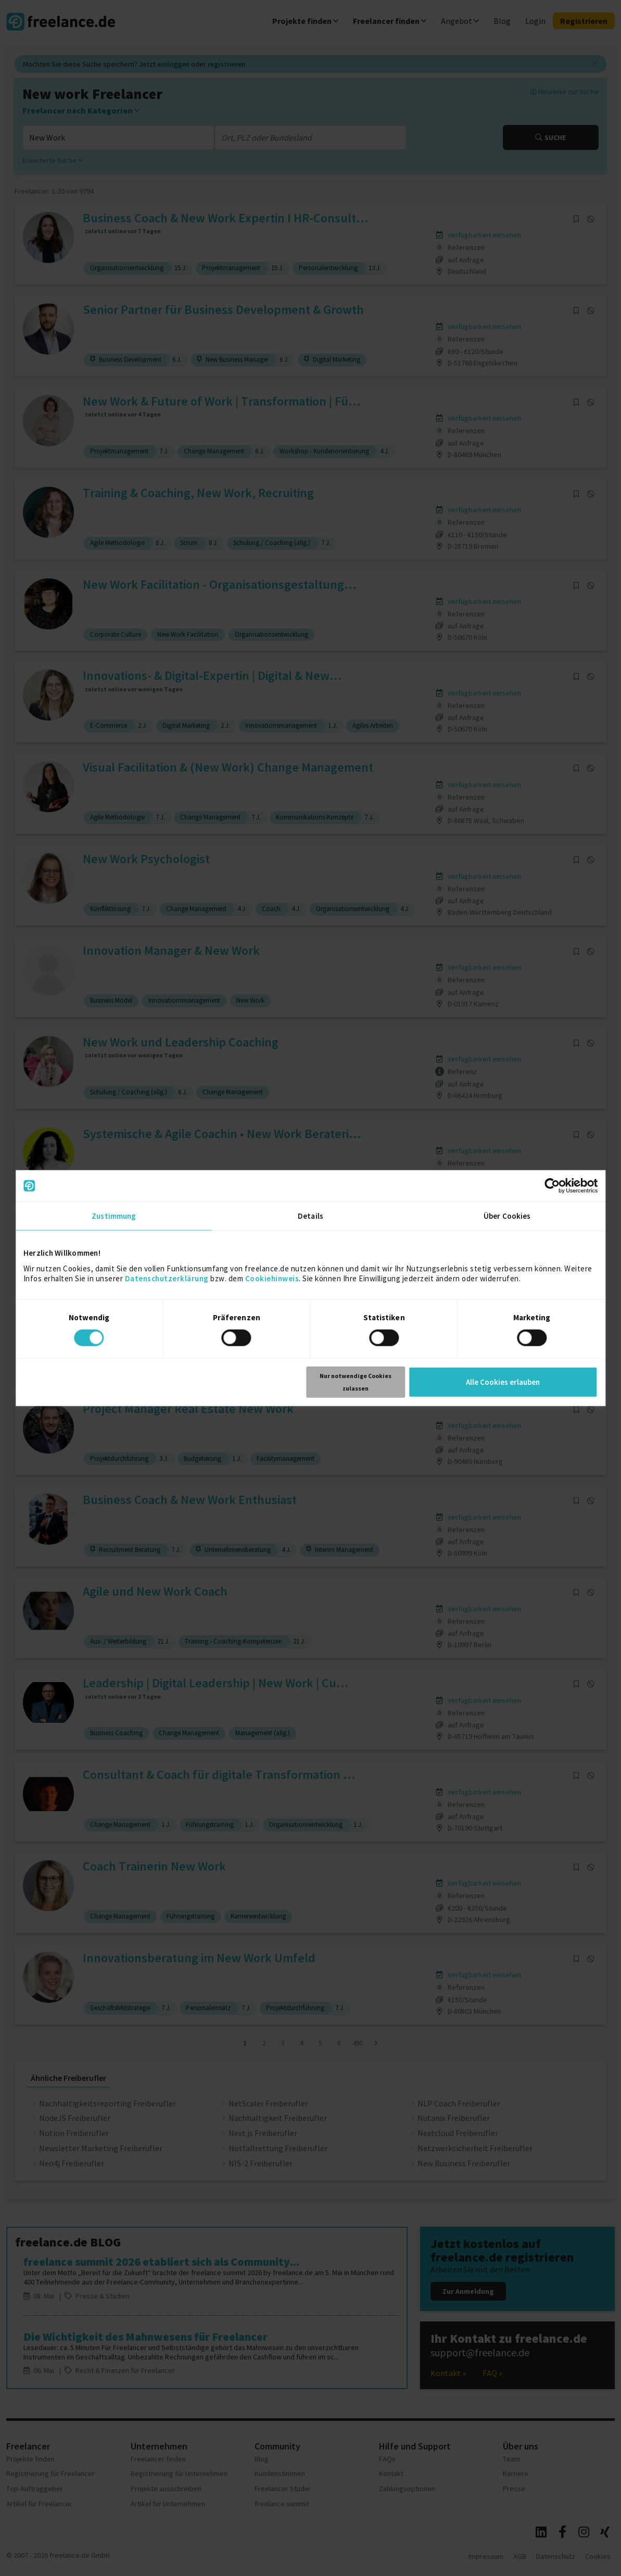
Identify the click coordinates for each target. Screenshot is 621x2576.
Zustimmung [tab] (114, 1216)
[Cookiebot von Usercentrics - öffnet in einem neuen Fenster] (552, 1186)
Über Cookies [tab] (507, 1216)
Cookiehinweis (272, 1278)
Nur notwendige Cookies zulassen (355, 1381)
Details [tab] (310, 1216)
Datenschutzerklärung (167, 1278)
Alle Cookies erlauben (503, 1381)
